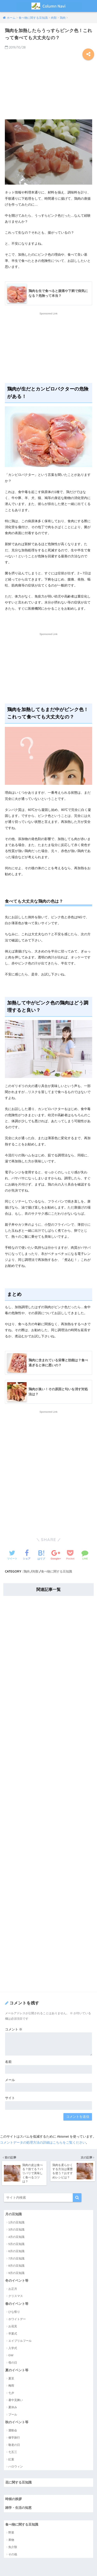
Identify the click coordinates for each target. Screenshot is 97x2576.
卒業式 (12, 2333)
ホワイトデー (17, 2319)
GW (10, 2355)
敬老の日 (14, 2445)
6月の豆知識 (16, 2251)
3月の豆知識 (16, 2229)
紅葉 (11, 2459)
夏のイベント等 (16, 2370)
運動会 (12, 2430)
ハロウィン (15, 2466)
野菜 (11, 2532)
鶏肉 (26, 1571)
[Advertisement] (48, 89)
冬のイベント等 (16, 2281)
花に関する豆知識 (18, 2482)
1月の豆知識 (16, 2222)
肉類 (35, 1571)
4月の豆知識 (16, 2237)
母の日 (12, 2362)
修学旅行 (14, 2437)
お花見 (12, 2326)
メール (10, 2080)
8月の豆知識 (16, 2265)
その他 (12, 2554)
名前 (8, 2062)
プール (12, 2414)
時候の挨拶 (13, 2499)
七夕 (11, 2393)
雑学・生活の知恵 (18, 2508)
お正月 (12, 2289)
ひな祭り (14, 2312)
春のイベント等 (16, 2304)
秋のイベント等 (16, 2422)
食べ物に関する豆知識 (56, 1571)
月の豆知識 (13, 2214)
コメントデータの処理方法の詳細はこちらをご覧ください (43, 2142)
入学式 (12, 2348)
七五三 (12, 2452)
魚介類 (12, 2547)
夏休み (12, 2407)
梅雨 (11, 2385)
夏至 (11, 2378)
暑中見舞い (15, 2400)
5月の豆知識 (16, 2244)
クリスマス (15, 2296)
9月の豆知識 (16, 2273)
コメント (14, 2029)
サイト (10, 2098)
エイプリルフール (20, 2341)
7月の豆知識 (16, 2258)
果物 (11, 2540)
